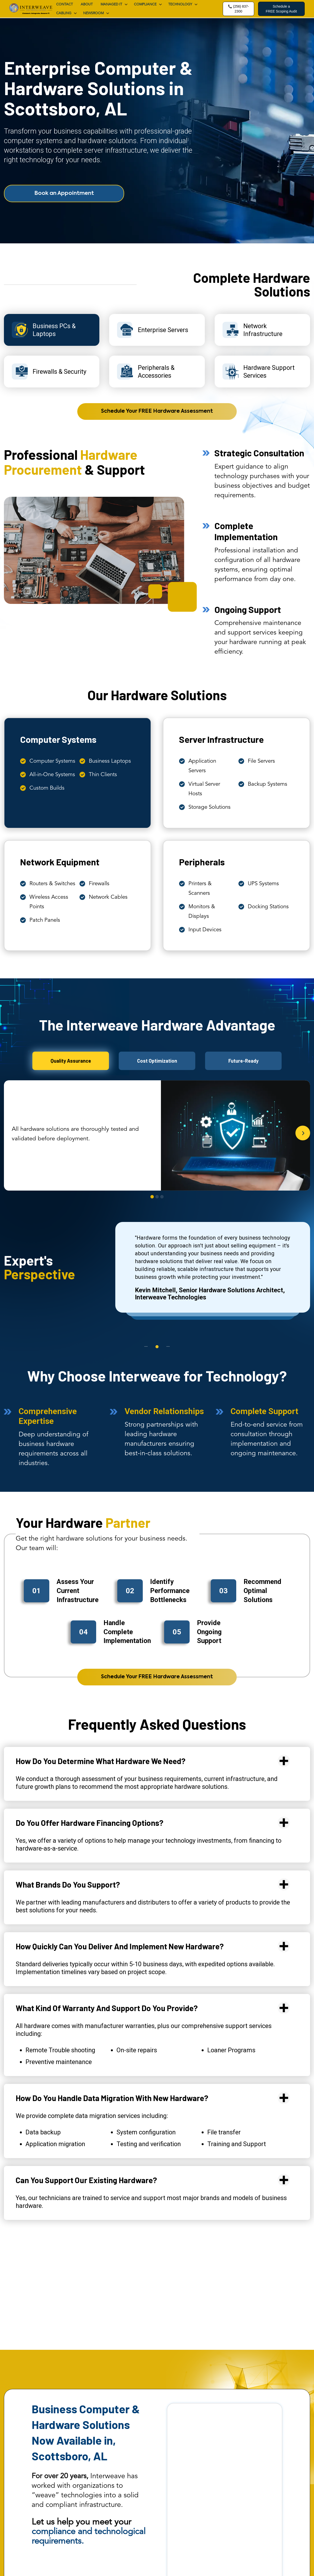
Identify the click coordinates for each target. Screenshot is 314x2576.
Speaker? (197, 2525)
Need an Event (203, 2514)
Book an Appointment (64, 193)
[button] (113, 4)
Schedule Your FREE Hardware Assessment (157, 411)
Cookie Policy (137, 2514)
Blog (193, 2547)
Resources (198, 2536)
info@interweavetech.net (284, 2503)
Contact (64, 4)
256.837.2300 (274, 2491)
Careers (196, 2503)
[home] (30, 8)
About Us (198, 2491)
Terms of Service (140, 2503)
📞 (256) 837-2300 (238, 8)
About (87, 4)
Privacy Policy (137, 2491)
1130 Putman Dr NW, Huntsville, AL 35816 (281, 2517)
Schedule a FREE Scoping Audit (281, 8)
